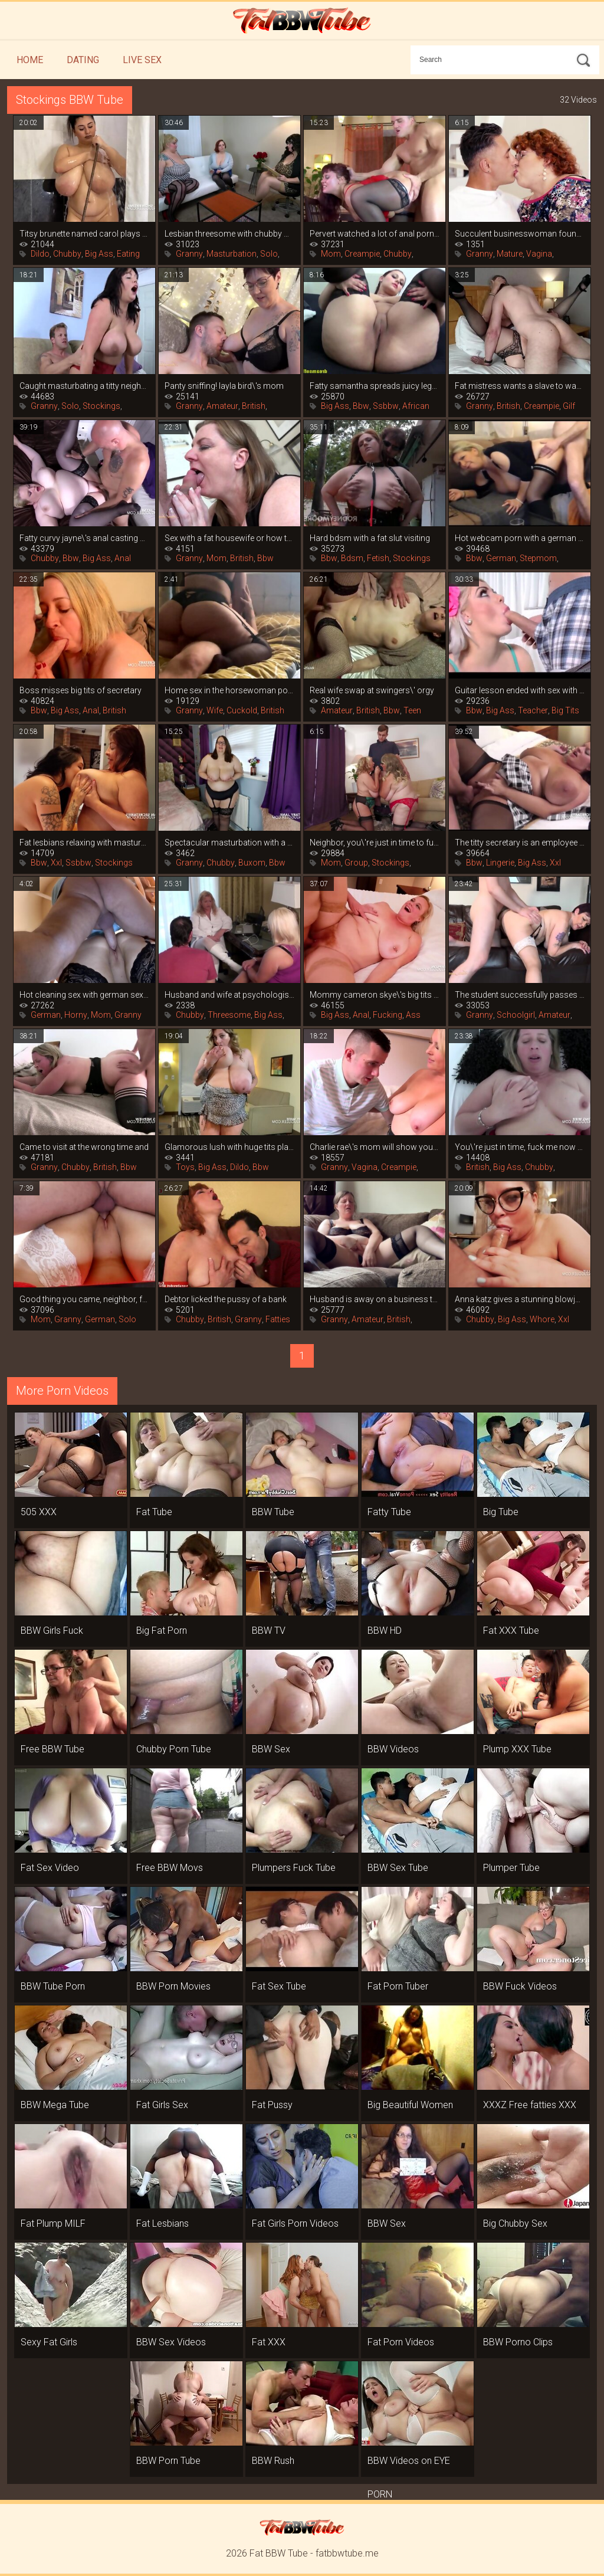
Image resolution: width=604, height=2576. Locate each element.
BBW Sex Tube (397, 1867)
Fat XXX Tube (511, 1630)
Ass (413, 1015)
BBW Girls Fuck (52, 1630)
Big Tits (565, 710)
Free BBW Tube (52, 1749)
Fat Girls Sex (162, 2104)
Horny (75, 1015)
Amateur (222, 406)
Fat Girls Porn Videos (295, 2223)
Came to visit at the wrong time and (84, 1147)
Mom (331, 253)
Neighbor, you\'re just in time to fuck (374, 842)
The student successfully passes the (520, 994)
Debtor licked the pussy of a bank (226, 1299)
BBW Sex (271, 1749)
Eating (128, 253)
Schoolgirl (516, 1015)
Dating (83, 59)
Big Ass (99, 253)
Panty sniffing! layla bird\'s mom (224, 386)
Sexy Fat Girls (49, 2342)
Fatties (277, 1319)
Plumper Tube (511, 1867)
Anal (122, 558)
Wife (214, 710)
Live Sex (142, 59)
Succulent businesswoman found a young (520, 233)
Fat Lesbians (162, 2223)
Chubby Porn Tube (173, 1749)
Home (30, 59)
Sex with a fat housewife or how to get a (229, 538)
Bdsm (352, 558)
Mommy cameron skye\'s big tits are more (374, 994)
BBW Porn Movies (173, 1986)
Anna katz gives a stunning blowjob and (520, 1299)
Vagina (539, 253)
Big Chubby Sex (515, 2223)
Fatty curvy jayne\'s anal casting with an (84, 538)
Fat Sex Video (50, 1867)
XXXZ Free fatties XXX (529, 2104)
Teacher (533, 710)
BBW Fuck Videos (520, 1986)
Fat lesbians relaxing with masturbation (84, 842)
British (253, 406)
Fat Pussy (272, 2104)
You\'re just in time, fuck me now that (520, 1147)
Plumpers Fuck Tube (294, 1867)
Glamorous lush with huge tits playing (229, 1147)
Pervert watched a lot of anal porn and (374, 233)
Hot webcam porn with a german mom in (520, 538)
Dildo (40, 253)
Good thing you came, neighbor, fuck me (84, 1299)
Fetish (378, 558)
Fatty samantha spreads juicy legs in (374, 386)
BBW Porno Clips (518, 2342)
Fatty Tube (389, 1512)
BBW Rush (273, 2460)
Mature (510, 253)
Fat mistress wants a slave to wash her (520, 386)
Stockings (101, 406)
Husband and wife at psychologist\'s (229, 994)
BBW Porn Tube (168, 2460)
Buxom (251, 862)
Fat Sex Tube (279, 1986)
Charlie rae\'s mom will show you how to (374, 1147)
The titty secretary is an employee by (520, 842)
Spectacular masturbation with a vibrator (229, 842)
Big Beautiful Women (410, 2104)
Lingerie (500, 862)
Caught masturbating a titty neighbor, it (84, 386)
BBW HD (384, 1630)
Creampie (362, 253)
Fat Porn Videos (400, 2342)
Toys (185, 1167)
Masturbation (231, 253)
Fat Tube (154, 1512)
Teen (412, 710)
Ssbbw (386, 406)
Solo (269, 253)
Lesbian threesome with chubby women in (229, 233)
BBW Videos (393, 1749)
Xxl (56, 862)
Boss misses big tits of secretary (80, 690)
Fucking (387, 1015)
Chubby (67, 253)
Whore (542, 1319)
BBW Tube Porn (53, 1986)
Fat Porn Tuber (397, 1986)
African (415, 406)
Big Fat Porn (161, 1630)
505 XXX (39, 1512)
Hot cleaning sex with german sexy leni (84, 994)
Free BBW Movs (169, 1867)
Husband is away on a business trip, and (374, 1299)
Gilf (569, 406)
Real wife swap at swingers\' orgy (372, 690)
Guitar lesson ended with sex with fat (520, 690)
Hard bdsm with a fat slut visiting (370, 538)
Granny (189, 253)
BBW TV (268, 1630)
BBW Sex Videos (171, 2342)
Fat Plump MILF (53, 2223)
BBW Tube (273, 1512)
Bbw (361, 406)
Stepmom (538, 558)
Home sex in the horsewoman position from (229, 690)
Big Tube (500, 1512)
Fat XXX (268, 2342)
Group (356, 862)
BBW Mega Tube (55, 2104)
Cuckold (241, 710)
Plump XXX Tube (517, 1749)
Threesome (229, 1015)
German (501, 558)
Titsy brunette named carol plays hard (84, 233)
